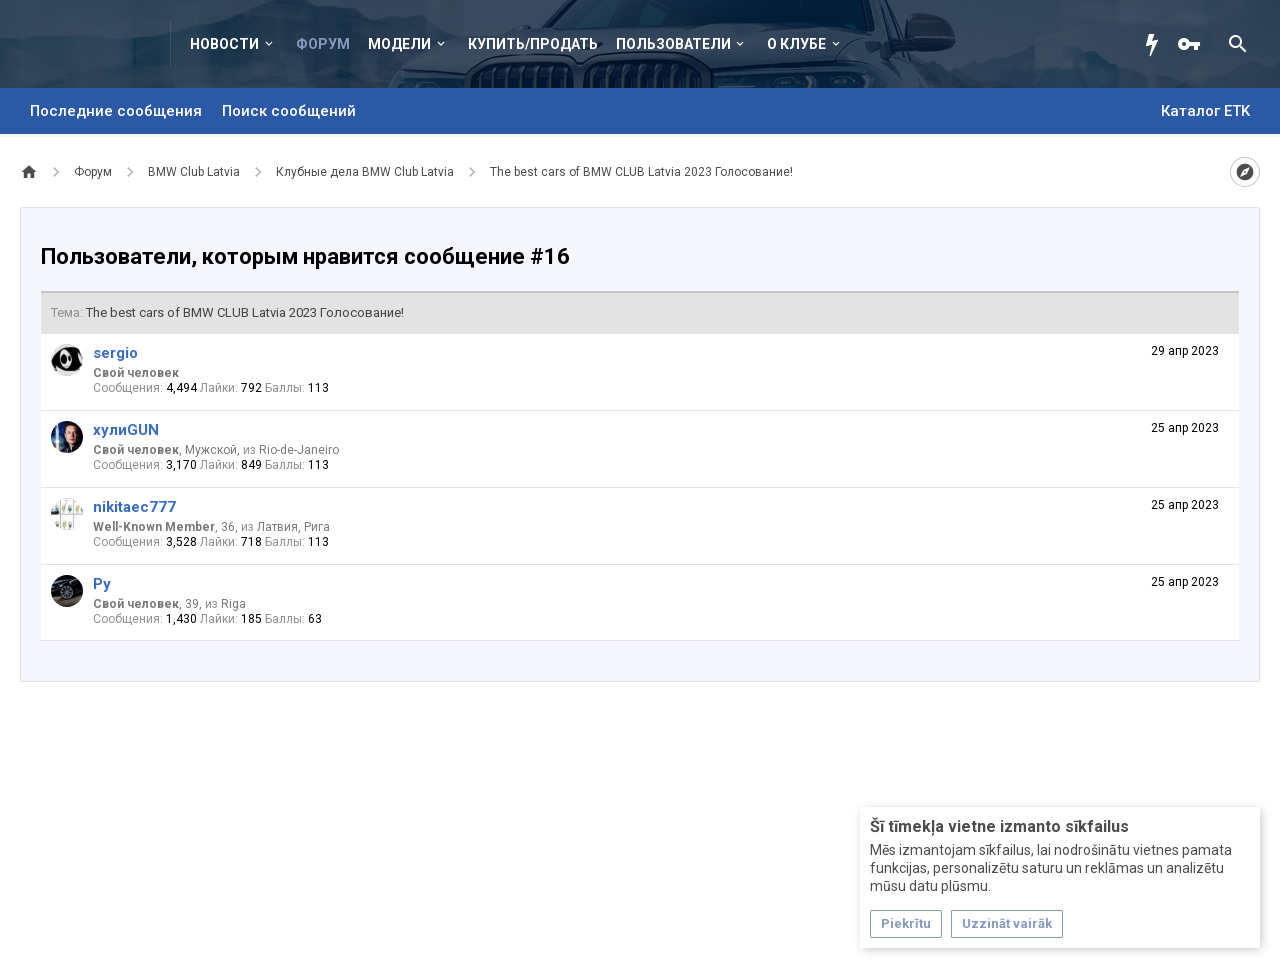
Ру (102, 584)
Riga (233, 604)
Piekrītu (906, 923)
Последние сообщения (116, 111)
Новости (224, 44)
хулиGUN (126, 430)
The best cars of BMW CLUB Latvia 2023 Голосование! (245, 312)
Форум (323, 44)
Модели (399, 44)
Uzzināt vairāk (1007, 923)
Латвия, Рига (293, 527)
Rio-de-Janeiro (299, 450)
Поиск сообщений (289, 111)
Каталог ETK (1205, 111)
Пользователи (673, 44)
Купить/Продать (533, 44)
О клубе (796, 44)
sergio (115, 353)
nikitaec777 (134, 507)
